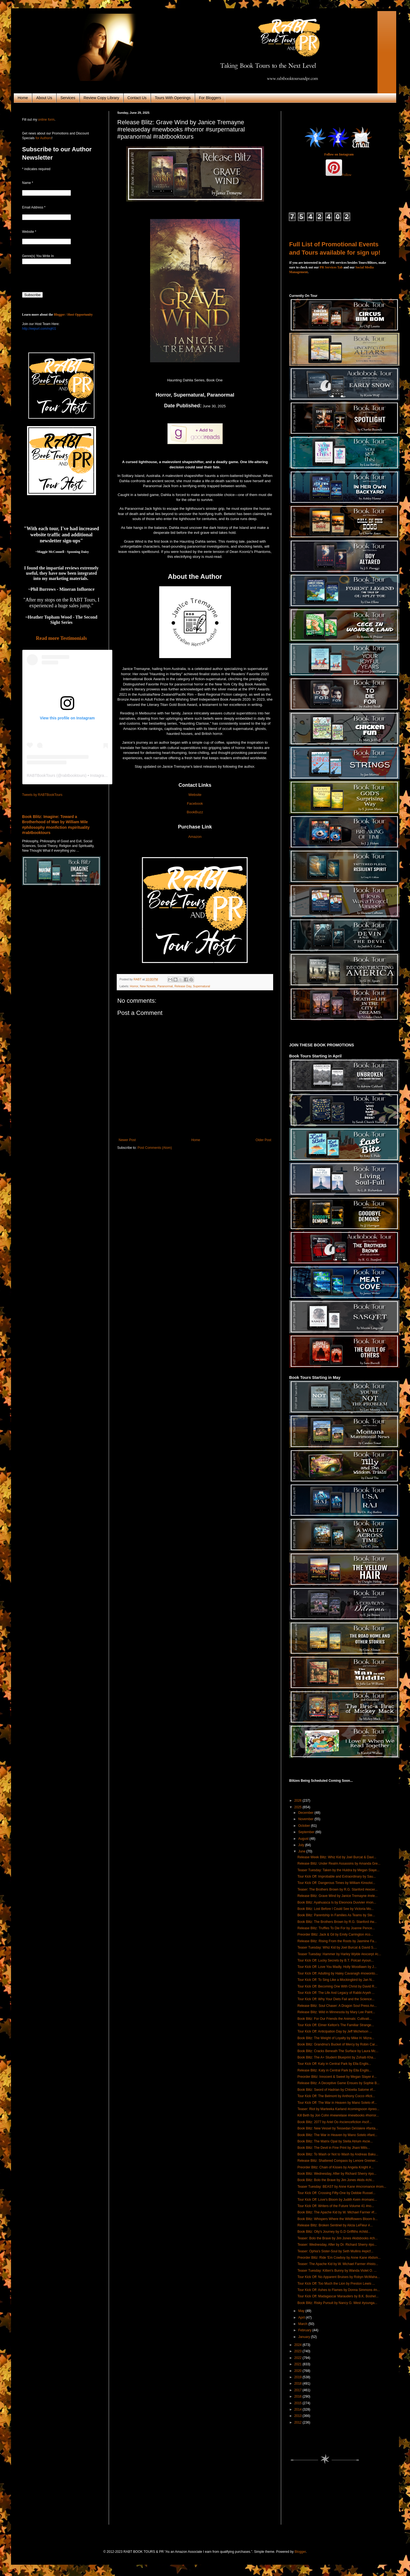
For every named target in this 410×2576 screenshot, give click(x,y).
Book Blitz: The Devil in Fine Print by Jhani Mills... (333, 2148)
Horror (134, 986)
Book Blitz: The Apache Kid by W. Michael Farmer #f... (337, 2212)
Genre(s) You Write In (38, 256)
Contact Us (137, 98)
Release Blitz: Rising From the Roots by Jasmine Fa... (337, 1941)
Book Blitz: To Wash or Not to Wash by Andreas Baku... (337, 2154)
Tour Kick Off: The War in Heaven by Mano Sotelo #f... (337, 2103)
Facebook (195, 803)
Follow (347, 175)
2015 (298, 2403)
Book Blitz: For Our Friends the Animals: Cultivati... (334, 2019)
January (304, 2337)
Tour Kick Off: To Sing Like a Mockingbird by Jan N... (335, 1980)
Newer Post (127, 1140)
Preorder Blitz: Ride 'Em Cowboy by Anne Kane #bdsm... (339, 2258)
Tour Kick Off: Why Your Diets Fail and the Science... (335, 1999)
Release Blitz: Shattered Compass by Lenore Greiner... (337, 2161)
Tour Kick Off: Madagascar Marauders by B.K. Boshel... (338, 2296)
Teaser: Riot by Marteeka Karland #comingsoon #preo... (338, 2109)
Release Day (182, 986)
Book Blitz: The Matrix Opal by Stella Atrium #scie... (335, 2141)
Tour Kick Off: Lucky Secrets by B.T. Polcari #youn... (335, 1960)
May (301, 2311)
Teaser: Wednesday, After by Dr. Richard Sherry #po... (337, 2245)
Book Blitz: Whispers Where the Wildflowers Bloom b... (337, 2219)
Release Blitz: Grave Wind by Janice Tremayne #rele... (337, 1896)
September (306, 1832)
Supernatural (201, 986)
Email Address (34, 207)
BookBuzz (195, 812)
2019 (298, 2377)
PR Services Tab (331, 267)
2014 (298, 2409)
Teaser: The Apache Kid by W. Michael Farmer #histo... (337, 2264)
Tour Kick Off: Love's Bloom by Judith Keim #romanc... (337, 2200)
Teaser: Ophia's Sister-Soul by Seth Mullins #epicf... (335, 2251)
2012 (298, 2422)
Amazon (194, 837)
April (302, 2317)
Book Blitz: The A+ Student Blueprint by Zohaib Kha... (336, 2057)
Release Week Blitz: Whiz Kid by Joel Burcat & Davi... (336, 1857)
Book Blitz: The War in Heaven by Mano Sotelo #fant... (337, 2135)
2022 (298, 2358)
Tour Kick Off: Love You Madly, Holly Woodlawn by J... (337, 1967)
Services (67, 98)
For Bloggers (210, 98)
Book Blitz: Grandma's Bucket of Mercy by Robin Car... (337, 2044)
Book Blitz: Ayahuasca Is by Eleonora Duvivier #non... (336, 1902)
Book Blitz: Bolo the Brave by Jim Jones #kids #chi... (335, 2180)
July (301, 1845)
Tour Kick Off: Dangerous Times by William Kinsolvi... (336, 1883)
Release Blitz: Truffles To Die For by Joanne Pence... (336, 1928)
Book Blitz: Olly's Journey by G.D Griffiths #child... (334, 2232)
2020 (298, 2371)
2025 (298, 1807)
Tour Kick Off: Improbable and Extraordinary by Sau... (336, 1876)
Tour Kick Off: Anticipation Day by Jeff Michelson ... (334, 2031)
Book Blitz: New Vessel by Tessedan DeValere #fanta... (337, 2128)
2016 (298, 2396)
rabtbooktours (73, 775)
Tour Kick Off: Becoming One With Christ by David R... (337, 1986)
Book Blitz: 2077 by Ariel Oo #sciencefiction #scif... (334, 2122)
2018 (298, 2383)
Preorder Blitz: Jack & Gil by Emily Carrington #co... (335, 1934)
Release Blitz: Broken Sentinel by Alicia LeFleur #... (335, 2225)
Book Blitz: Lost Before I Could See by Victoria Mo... (335, 1909)
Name (27, 183)
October (304, 1826)
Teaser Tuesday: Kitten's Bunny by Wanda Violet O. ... (337, 2271)
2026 (298, 1800)
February (305, 2330)
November (306, 1819)
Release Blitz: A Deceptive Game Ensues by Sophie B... (338, 2083)
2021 (298, 2364)
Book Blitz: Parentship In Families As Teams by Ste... (336, 1915)
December (306, 1813)
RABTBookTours (41, 775)
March (303, 2324)
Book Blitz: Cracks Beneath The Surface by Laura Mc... (337, 2051)
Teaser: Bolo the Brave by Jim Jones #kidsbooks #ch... (337, 2238)
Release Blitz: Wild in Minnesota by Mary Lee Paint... (336, 2012)
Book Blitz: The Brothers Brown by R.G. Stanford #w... (337, 1922)
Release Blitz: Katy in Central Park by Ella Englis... (334, 2070)
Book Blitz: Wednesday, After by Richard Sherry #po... (336, 2174)
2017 (298, 2390)
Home (23, 98)
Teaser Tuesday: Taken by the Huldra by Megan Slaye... (338, 1870)
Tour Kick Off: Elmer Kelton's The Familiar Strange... (335, 2025)
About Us (44, 98)
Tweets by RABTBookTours (42, 795)
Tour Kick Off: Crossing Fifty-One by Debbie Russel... (336, 2193)
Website (194, 795)
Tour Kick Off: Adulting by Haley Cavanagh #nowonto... (337, 1973)
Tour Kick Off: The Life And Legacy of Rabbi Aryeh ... (336, 1993)
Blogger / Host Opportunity (73, 314)
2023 (298, 2351)
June (302, 1851)
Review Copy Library (101, 98)
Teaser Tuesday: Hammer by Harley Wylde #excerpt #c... (339, 1954)
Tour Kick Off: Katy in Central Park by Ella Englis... (334, 2064)
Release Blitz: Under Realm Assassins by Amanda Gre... (338, 1863)
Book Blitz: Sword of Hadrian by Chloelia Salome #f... (336, 2090)
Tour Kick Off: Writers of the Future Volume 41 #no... (335, 2206)
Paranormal (165, 986)
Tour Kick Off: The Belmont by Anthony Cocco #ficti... (336, 2096)
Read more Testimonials (61, 638)
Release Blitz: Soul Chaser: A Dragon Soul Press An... (337, 2006)
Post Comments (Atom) (154, 1148)
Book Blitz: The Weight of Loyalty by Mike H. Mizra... (335, 2038)
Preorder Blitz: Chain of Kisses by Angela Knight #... (335, 2167)
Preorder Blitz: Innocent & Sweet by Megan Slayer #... (337, 2077)
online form (46, 120)
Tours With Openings (173, 98)
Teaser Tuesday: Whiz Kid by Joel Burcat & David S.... (337, 1947)
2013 (298, 2416)
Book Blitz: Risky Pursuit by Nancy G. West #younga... (337, 2303)
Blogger (300, 2552)
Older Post (263, 1140)
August (304, 1839)
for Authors (42, 138)
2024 (298, 2345)
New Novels (148, 986)
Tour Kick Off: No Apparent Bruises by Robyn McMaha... (338, 2277)
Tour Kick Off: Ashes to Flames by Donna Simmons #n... (338, 2290)
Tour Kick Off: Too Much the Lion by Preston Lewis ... (336, 2283)
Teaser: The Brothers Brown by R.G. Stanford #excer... (337, 1889)
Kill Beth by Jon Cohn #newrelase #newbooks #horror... (338, 2115)
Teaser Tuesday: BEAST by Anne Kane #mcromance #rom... (341, 2187)
